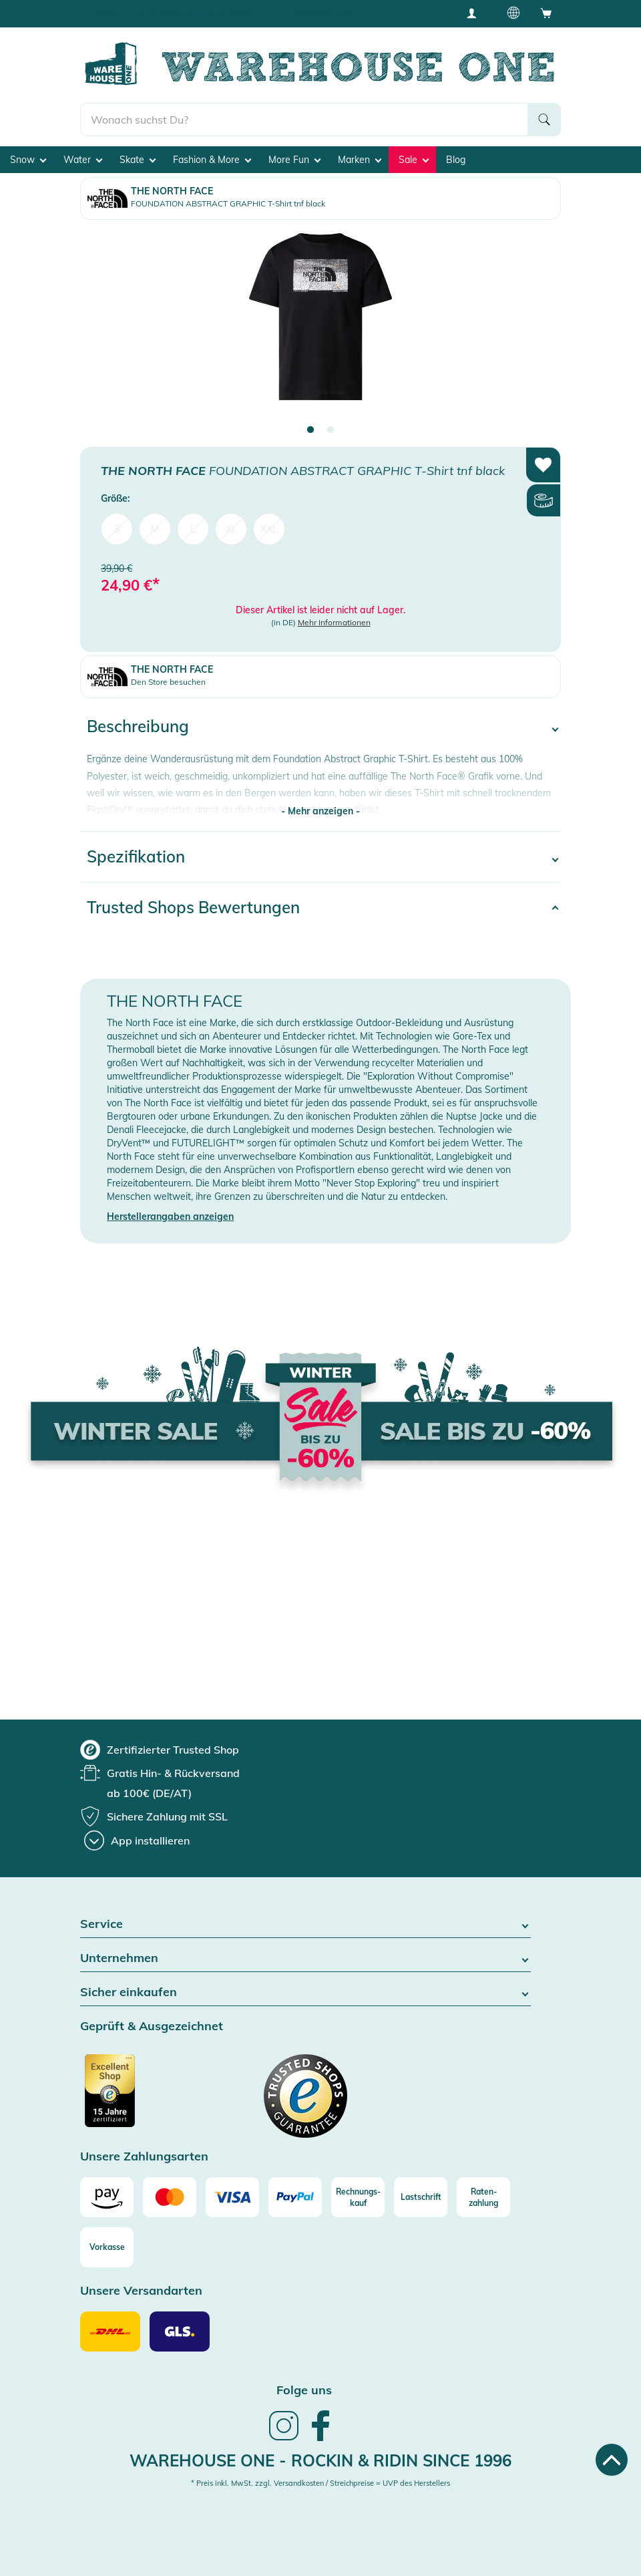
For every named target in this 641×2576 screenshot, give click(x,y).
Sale (414, 160)
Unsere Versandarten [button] (141, 2291)
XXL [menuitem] (269, 529)
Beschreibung (138, 726)
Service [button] (305, 1924)
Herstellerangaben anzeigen (170, 1217)
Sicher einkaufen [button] (305, 1992)
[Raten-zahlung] (483, 2197)
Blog (455, 160)
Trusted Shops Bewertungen (193, 907)
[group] (159, 1750)
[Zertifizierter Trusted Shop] (135, 2097)
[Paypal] (295, 2197)
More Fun (294, 160)
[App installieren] (137, 1840)
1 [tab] (310, 430)
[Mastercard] (169, 2197)
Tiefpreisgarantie (323, 13)
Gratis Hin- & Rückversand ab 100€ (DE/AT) (176, 13)
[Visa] (232, 2197)
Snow (28, 160)
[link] (283, 2439)
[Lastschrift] (420, 2197)
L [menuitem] (193, 529)
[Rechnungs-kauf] (358, 2197)
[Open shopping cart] (546, 12)
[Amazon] (107, 2197)
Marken (359, 160)
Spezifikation (136, 856)
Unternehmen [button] (305, 1958)
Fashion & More (212, 160)
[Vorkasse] (107, 2247)
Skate (138, 160)
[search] (304, 119)
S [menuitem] (117, 529)
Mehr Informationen (334, 622)
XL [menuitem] (231, 529)
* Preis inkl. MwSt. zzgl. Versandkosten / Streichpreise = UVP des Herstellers (320, 2483)
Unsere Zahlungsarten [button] (144, 2157)
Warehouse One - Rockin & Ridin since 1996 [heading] (320, 2460)
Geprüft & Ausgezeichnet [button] (151, 2027)
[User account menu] (476, 12)
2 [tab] (330, 430)
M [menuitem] (155, 529)
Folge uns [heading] (304, 2390)
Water (82, 160)
